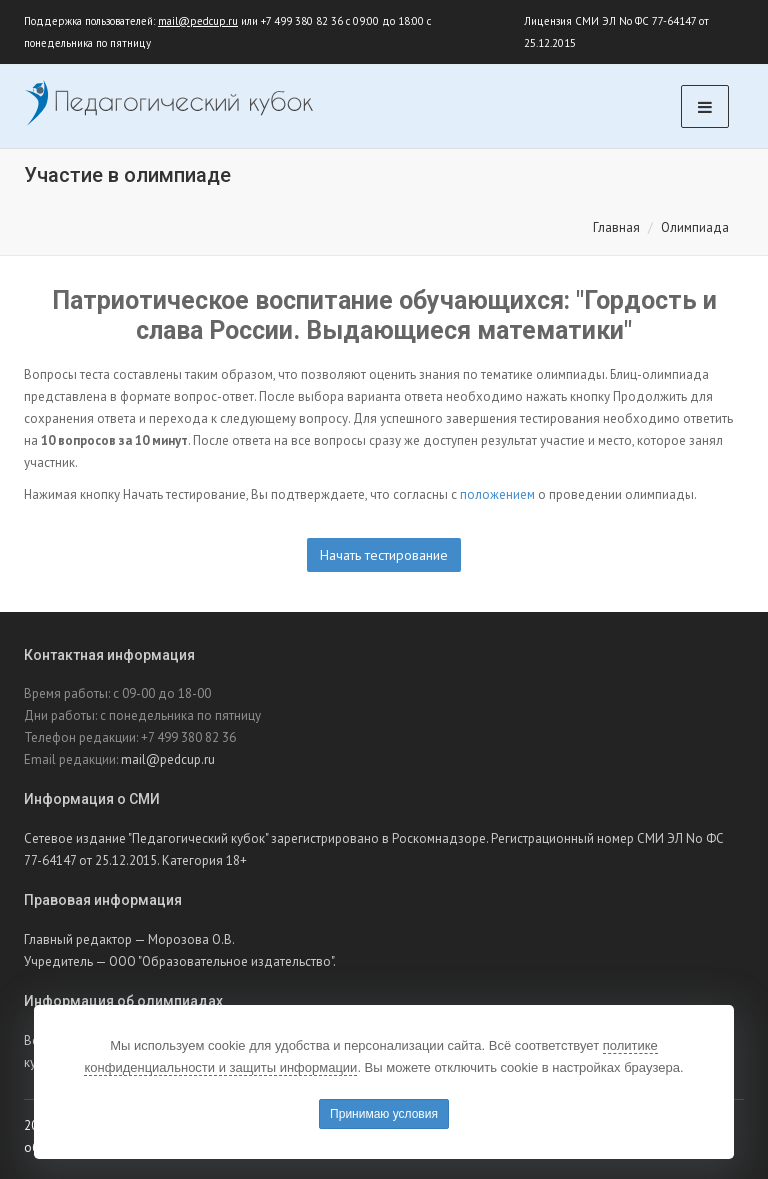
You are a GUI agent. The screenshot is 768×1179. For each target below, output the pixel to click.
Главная (616, 227)
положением (497, 494)
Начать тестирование (384, 555)
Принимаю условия (384, 1114)
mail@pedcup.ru (198, 21)
